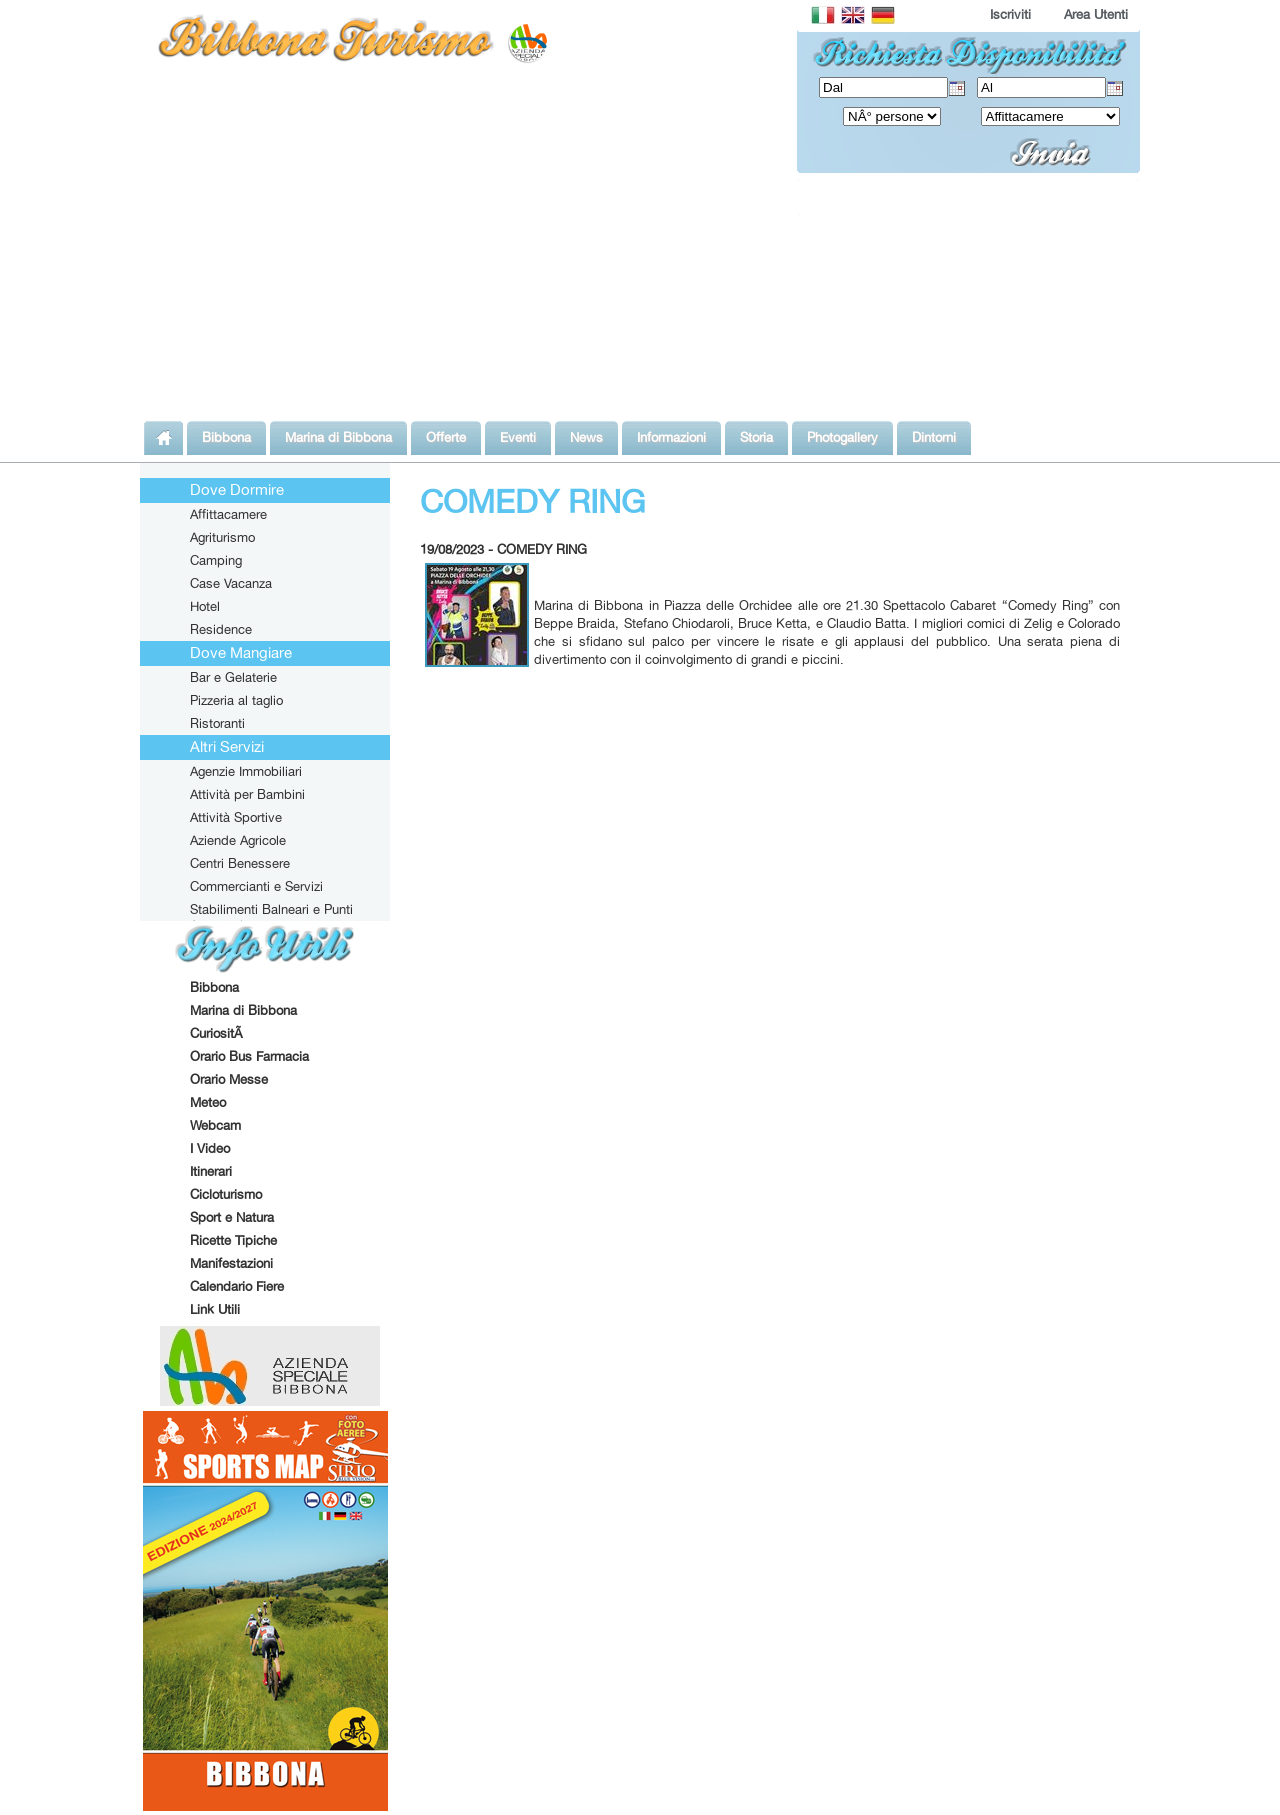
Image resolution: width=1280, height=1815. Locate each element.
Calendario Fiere (237, 1286)
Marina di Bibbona (243, 1010)
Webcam (215, 1125)
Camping (216, 560)
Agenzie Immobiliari (246, 771)
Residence (221, 629)
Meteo (208, 1102)
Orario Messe (229, 1079)
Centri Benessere (240, 863)
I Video (210, 1148)
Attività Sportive (236, 817)
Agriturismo (222, 537)
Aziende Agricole (238, 840)
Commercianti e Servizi (256, 886)
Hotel (205, 606)
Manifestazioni (231, 1263)
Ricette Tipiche (233, 1240)
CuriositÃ (218, 1033)
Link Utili (215, 1309)
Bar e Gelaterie (233, 677)
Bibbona (214, 987)
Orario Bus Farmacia (249, 1056)
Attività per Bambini (247, 794)
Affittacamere (228, 514)
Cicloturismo (226, 1194)
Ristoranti (217, 723)
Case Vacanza (231, 583)
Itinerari (211, 1171)
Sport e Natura (232, 1217)
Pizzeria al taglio (236, 700)
